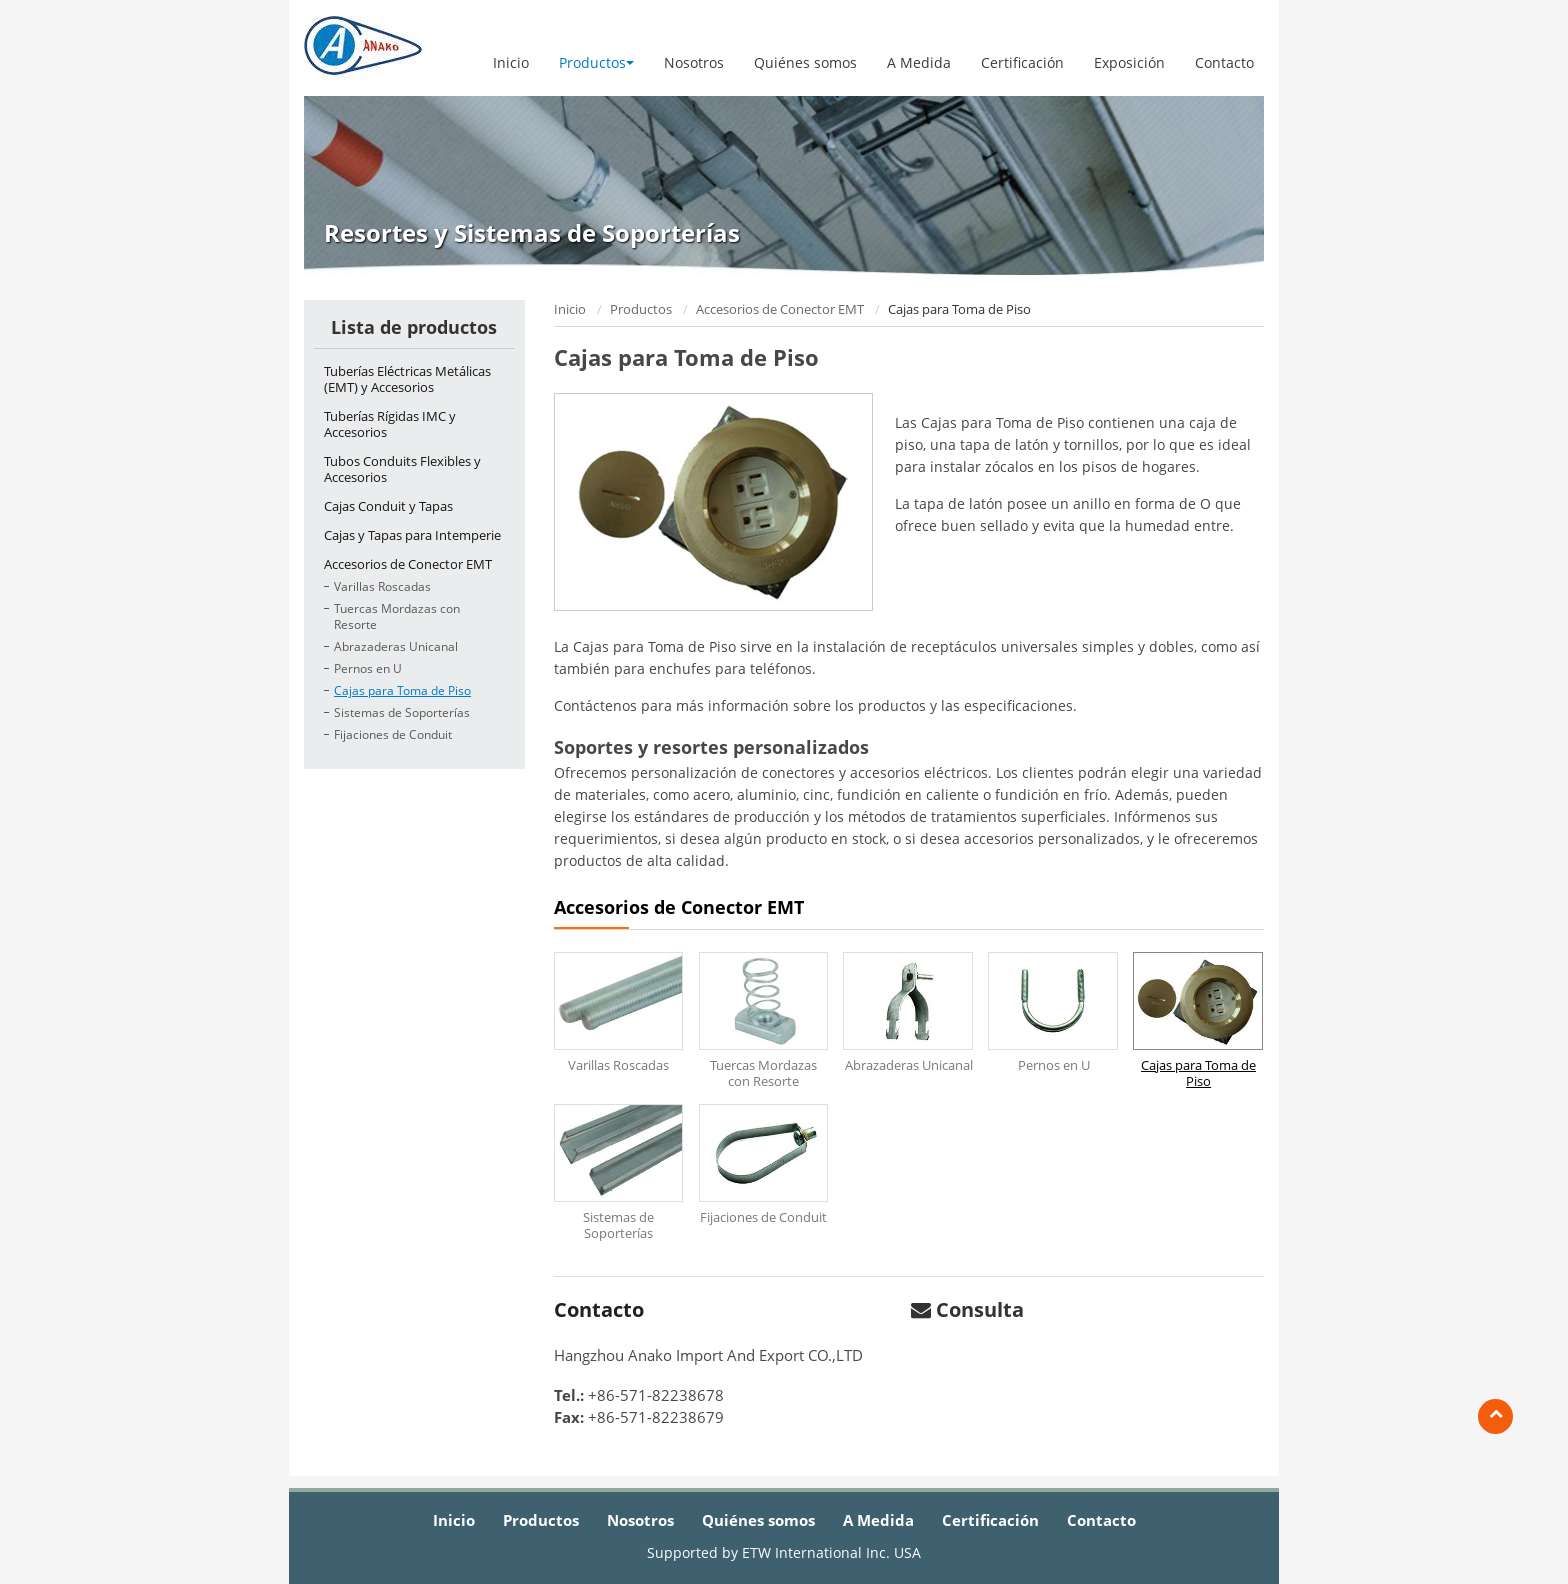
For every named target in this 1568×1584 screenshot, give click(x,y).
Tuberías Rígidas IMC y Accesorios (390, 424)
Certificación (1022, 62)
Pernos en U (368, 668)
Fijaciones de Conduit (393, 734)
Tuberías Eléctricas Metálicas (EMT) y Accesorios (407, 379)
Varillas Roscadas (382, 586)
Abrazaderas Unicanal (396, 646)
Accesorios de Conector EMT (780, 309)
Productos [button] (596, 62)
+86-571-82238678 (656, 1395)
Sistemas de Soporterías (402, 712)
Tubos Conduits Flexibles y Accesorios (402, 469)
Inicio (511, 62)
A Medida (919, 62)
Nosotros (694, 62)
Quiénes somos (805, 62)
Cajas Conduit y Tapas (388, 506)
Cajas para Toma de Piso (402, 690)
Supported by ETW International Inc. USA (784, 1552)
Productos (641, 309)
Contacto (1224, 62)
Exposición (1129, 62)
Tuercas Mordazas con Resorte (397, 616)
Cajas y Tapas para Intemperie (412, 535)
